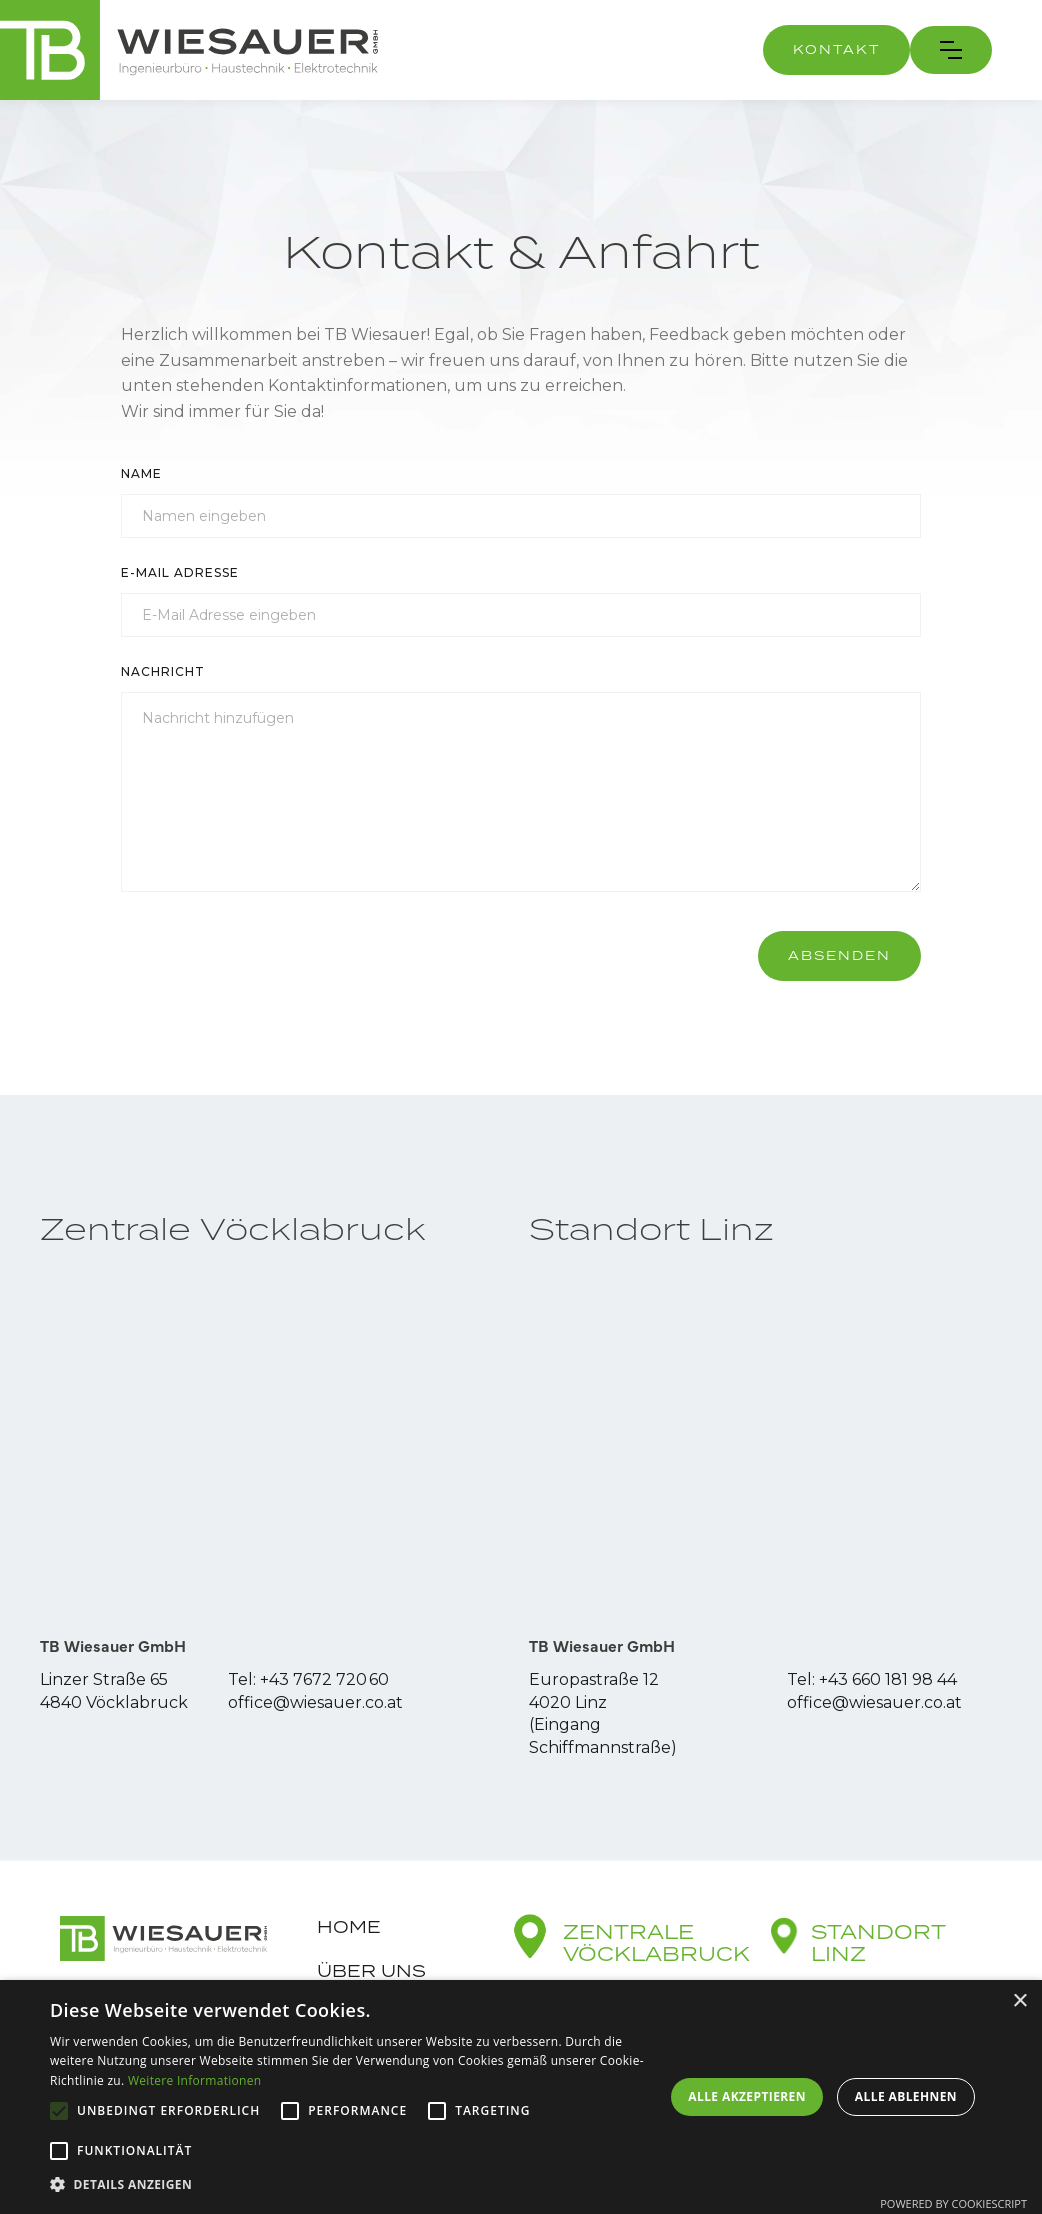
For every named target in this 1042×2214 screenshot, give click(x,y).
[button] (951, 50)
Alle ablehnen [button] (906, 2096)
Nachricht (163, 671)
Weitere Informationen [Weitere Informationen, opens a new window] (195, 2080)
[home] (189, 50)
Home (349, 1927)
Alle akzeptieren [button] (747, 2096)
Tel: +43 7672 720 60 (308, 1679)
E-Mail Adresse (180, 572)
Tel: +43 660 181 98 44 (872, 1679)
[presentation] (273, 956)
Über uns (371, 1971)
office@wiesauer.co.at (315, 1702)
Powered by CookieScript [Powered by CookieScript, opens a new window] (953, 2203)
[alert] (521, 2097)
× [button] (1019, 2001)
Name (141, 473)
